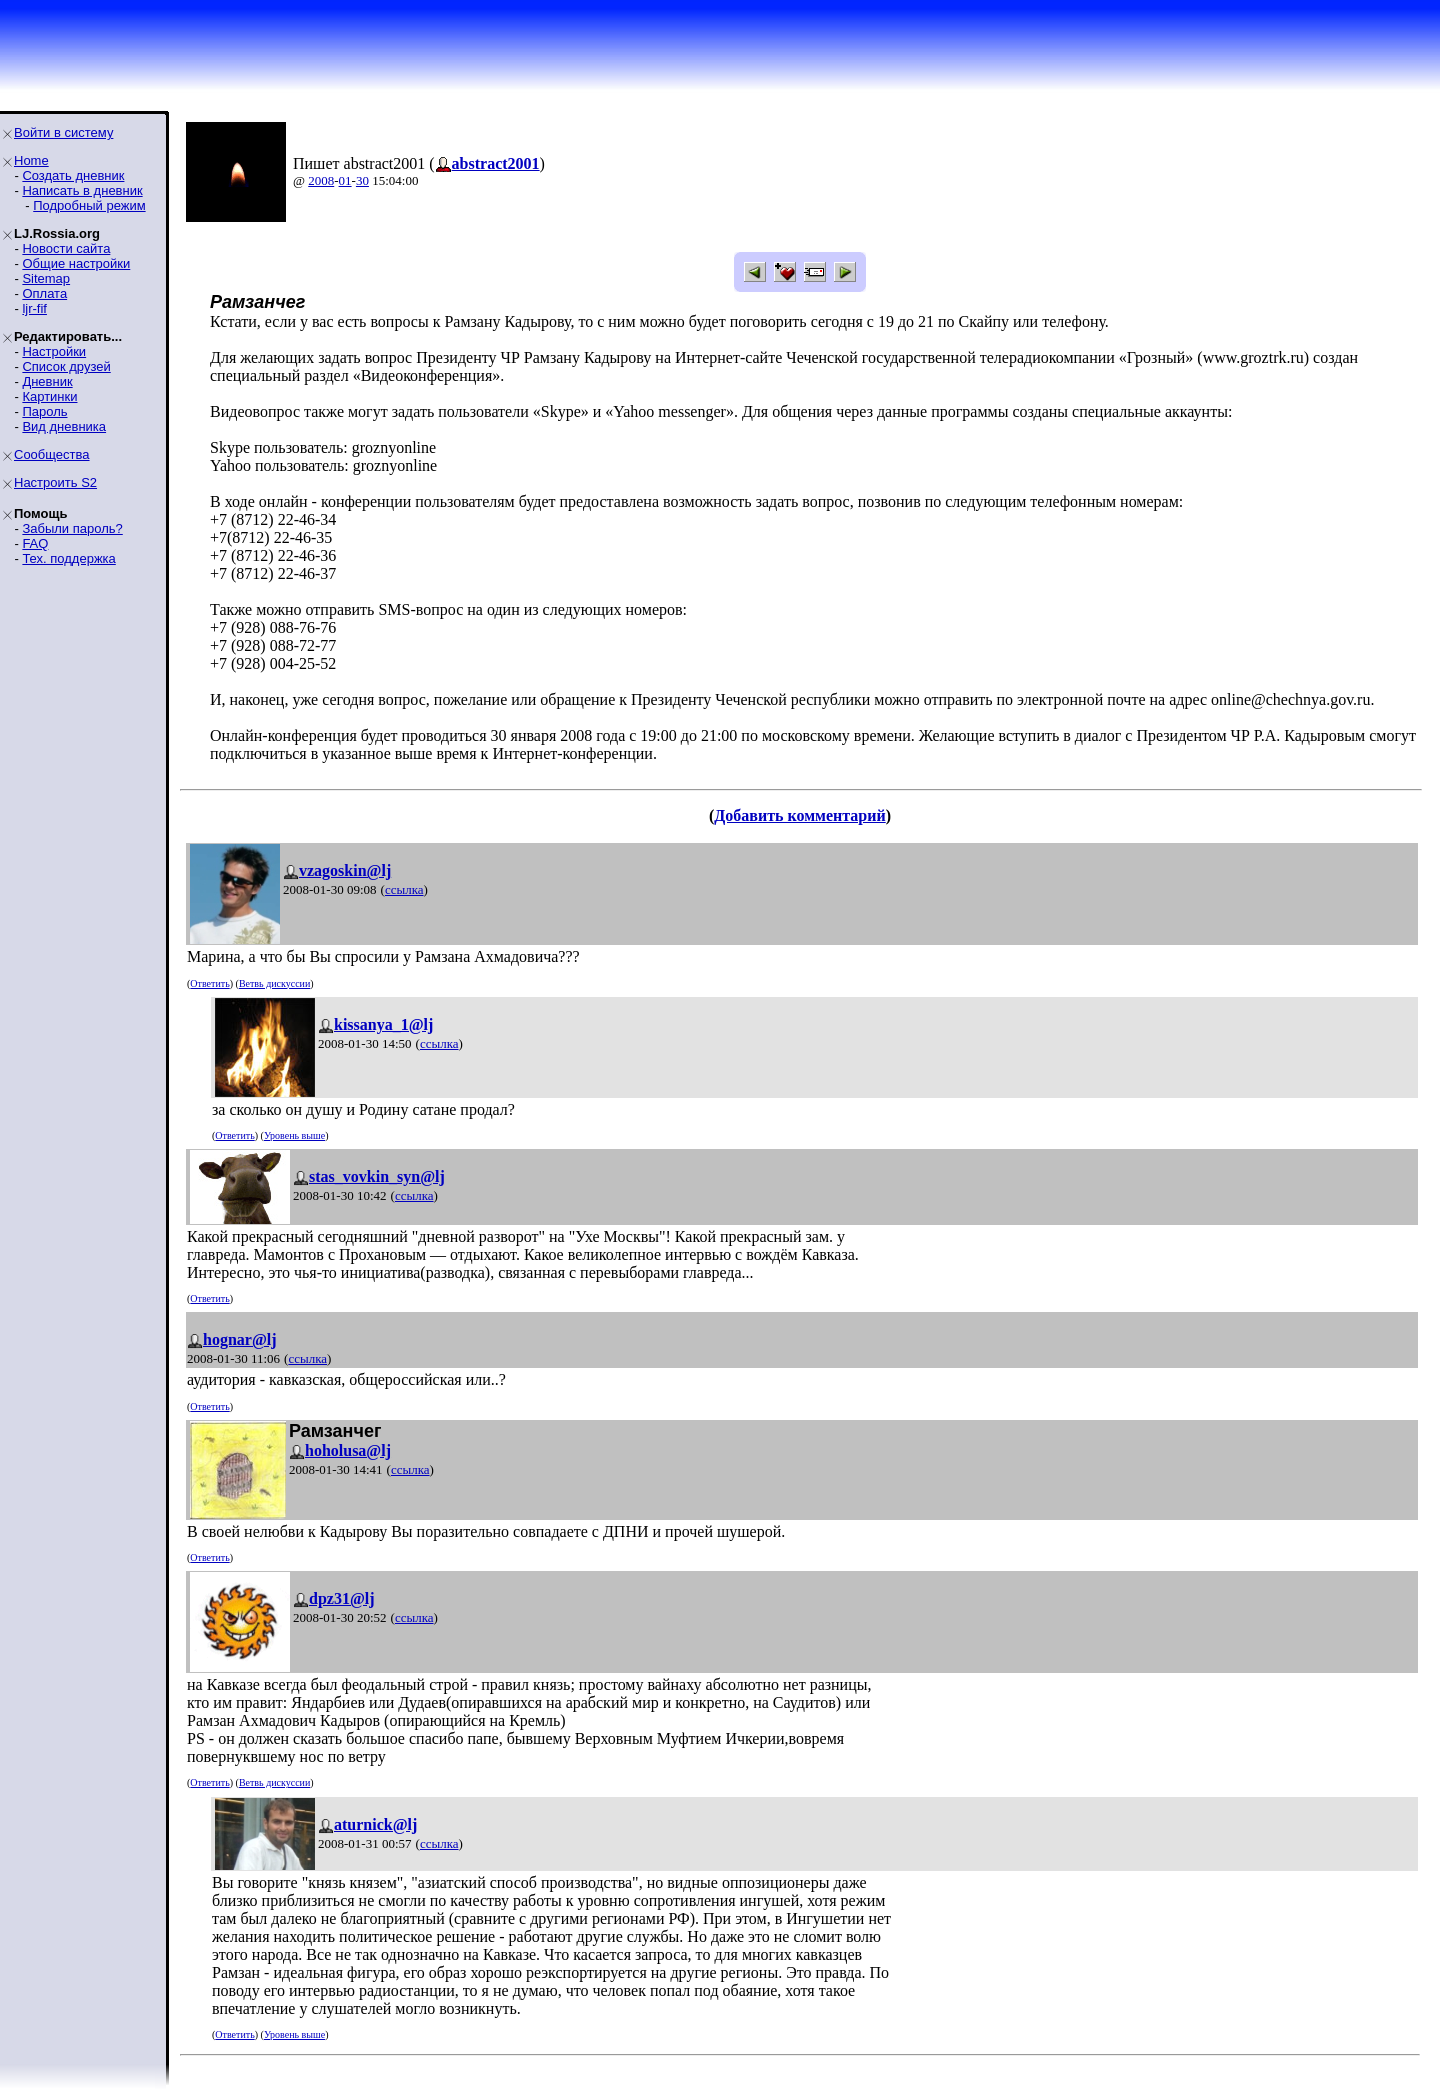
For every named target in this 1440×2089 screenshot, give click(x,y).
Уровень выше (294, 1135)
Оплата (44, 293)
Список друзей (66, 366)
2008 (321, 180)
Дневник (47, 381)
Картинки (49, 396)
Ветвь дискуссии (274, 983)
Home (31, 160)
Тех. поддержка (68, 558)
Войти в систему (63, 132)
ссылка (404, 889)
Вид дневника (64, 426)
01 (345, 180)
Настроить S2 (55, 482)
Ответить (209, 983)
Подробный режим (89, 205)
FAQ (35, 543)
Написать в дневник (82, 190)
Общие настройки (76, 263)
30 (362, 180)
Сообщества (52, 454)
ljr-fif (34, 308)
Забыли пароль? (72, 528)
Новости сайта (66, 248)
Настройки (54, 351)
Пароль (44, 411)
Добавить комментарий (799, 815)
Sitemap (46, 278)
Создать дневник (73, 175)
